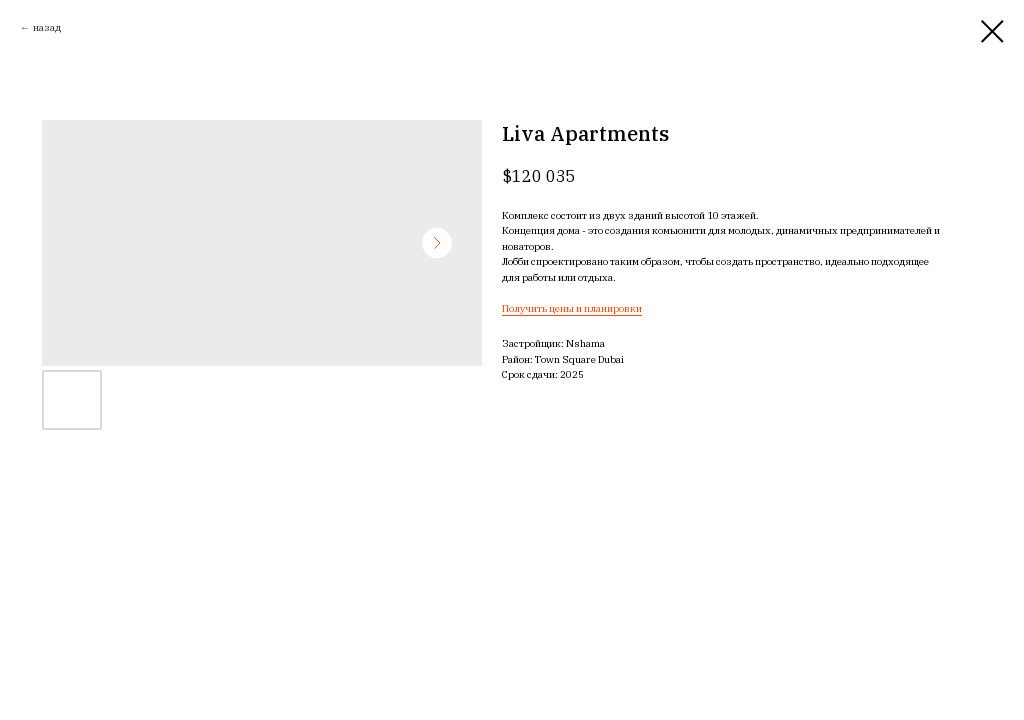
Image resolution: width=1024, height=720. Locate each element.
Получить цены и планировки (572, 308)
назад (47, 27)
